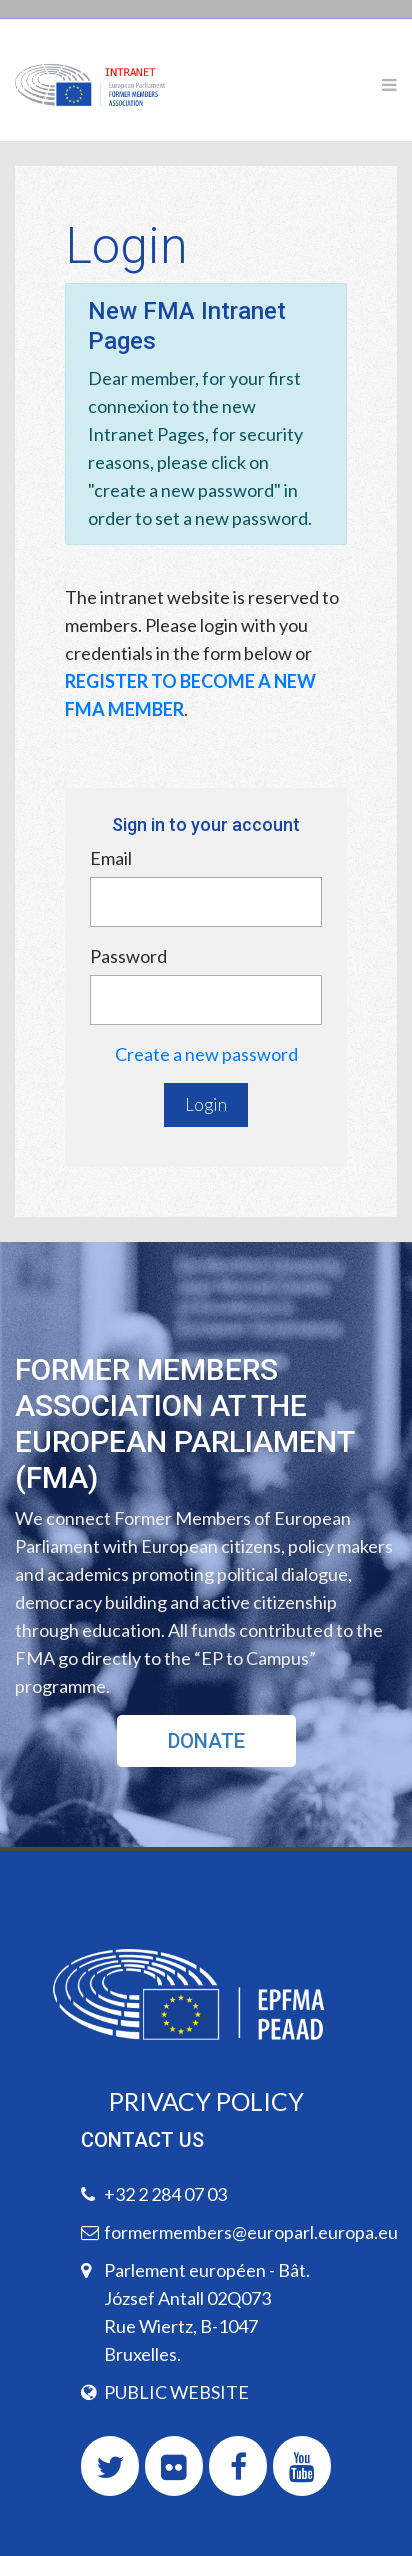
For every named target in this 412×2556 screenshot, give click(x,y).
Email (111, 858)
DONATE (206, 1741)
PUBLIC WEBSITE (176, 2392)
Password (128, 956)
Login (206, 1104)
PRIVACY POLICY (206, 2101)
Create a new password (206, 1054)
